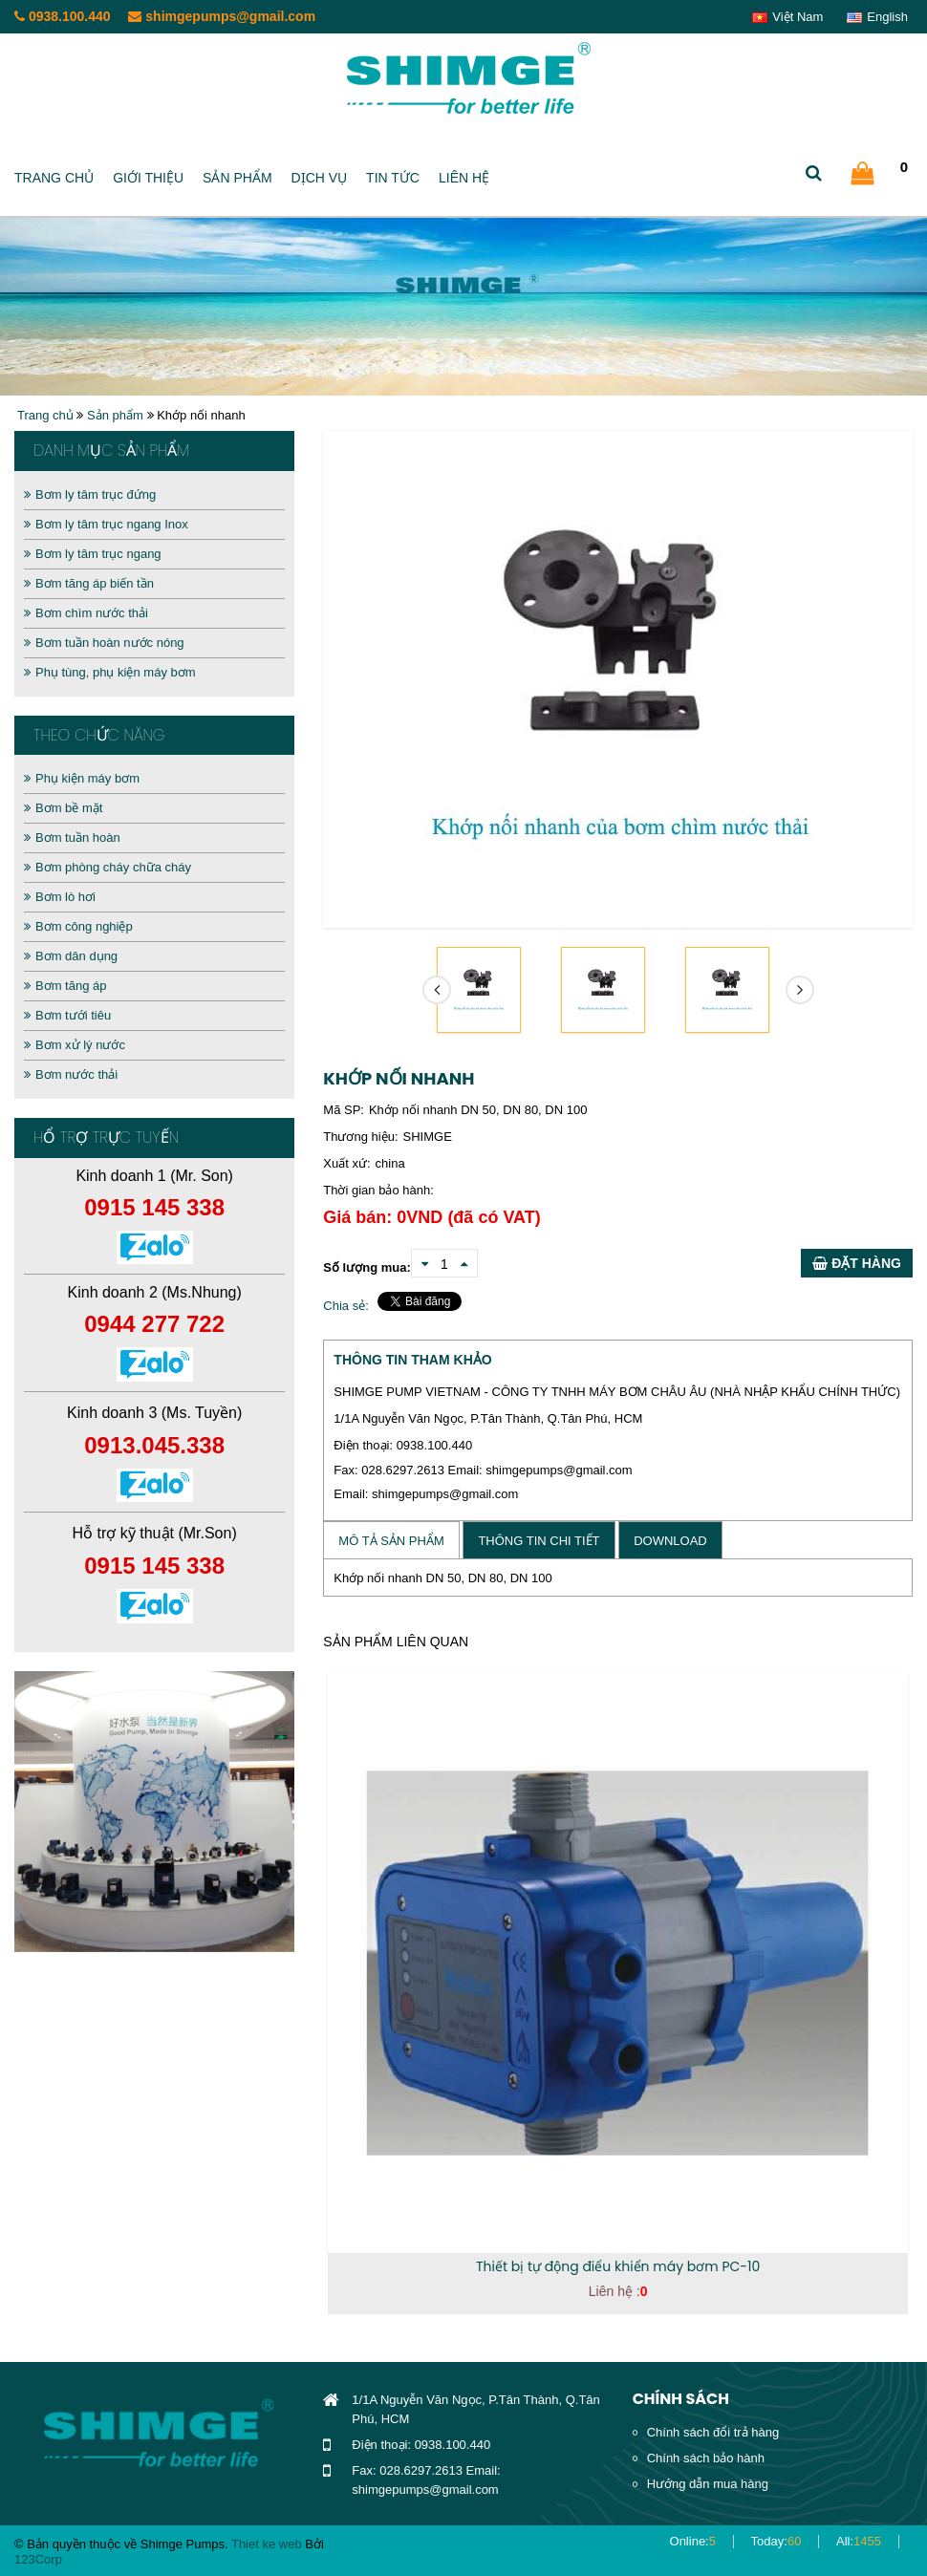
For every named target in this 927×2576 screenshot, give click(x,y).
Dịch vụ (319, 177)
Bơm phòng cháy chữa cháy (107, 867)
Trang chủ (54, 177)
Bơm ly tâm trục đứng (90, 494)
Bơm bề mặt (63, 808)
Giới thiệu (148, 177)
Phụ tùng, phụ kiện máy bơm (110, 672)
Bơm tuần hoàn (72, 837)
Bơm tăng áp (65, 985)
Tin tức (393, 177)
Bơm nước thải (71, 1074)
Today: (776, 2541)
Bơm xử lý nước (74, 1045)
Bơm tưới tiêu (67, 1015)
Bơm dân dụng (71, 956)
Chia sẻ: (345, 1306)
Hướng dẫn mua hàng (707, 2484)
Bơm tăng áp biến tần (89, 583)
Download (670, 1541)
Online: (693, 2541)
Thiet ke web (266, 2544)
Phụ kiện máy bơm (82, 778)
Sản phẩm (237, 177)
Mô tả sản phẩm (390, 1541)
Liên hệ (464, 177)
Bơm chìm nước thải (86, 613)
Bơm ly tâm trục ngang (93, 554)
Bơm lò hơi (60, 897)
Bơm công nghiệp (78, 926)
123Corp (38, 2559)
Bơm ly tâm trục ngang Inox (106, 524)
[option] (154, 1811)
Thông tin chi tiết (538, 1541)
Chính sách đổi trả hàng (713, 2432)
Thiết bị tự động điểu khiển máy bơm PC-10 (618, 2266)
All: (858, 2541)
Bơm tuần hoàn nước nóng (104, 642)
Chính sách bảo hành (706, 2458)
